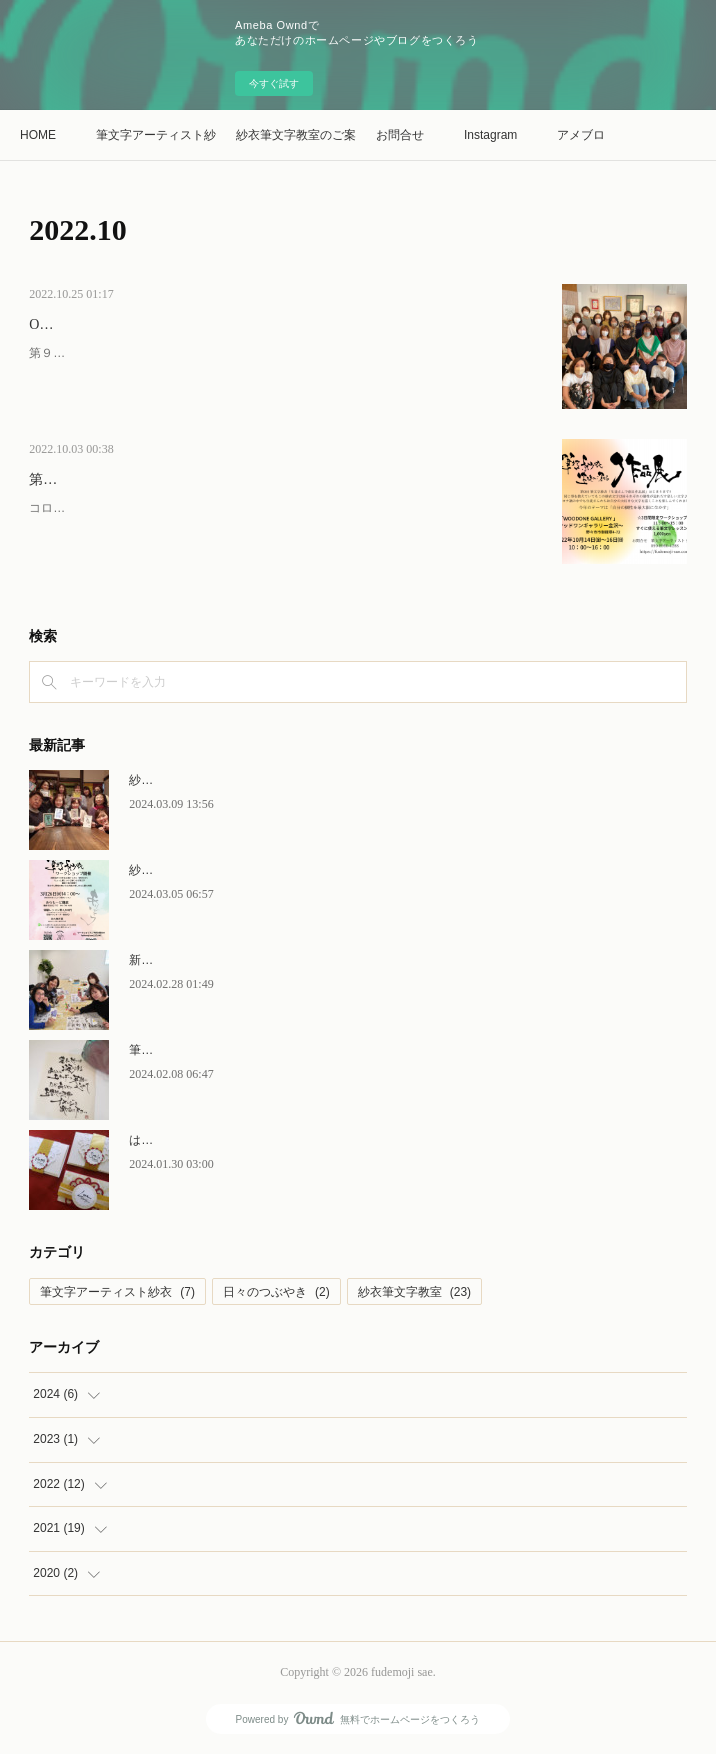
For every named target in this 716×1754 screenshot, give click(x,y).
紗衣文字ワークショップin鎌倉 (211, 870)
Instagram (490, 135)
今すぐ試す (274, 83)
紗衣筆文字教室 (414, 1292)
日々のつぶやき (276, 1292)
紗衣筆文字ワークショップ (201, 780)
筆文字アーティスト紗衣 (156, 135)
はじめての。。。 (177, 1140)
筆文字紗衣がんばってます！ (207, 1050)
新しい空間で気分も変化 (195, 960)
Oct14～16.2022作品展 (97, 324)
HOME (38, 135)
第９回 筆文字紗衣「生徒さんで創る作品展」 (176, 479)
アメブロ (581, 135)
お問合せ (400, 135)
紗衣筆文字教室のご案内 (296, 135)
